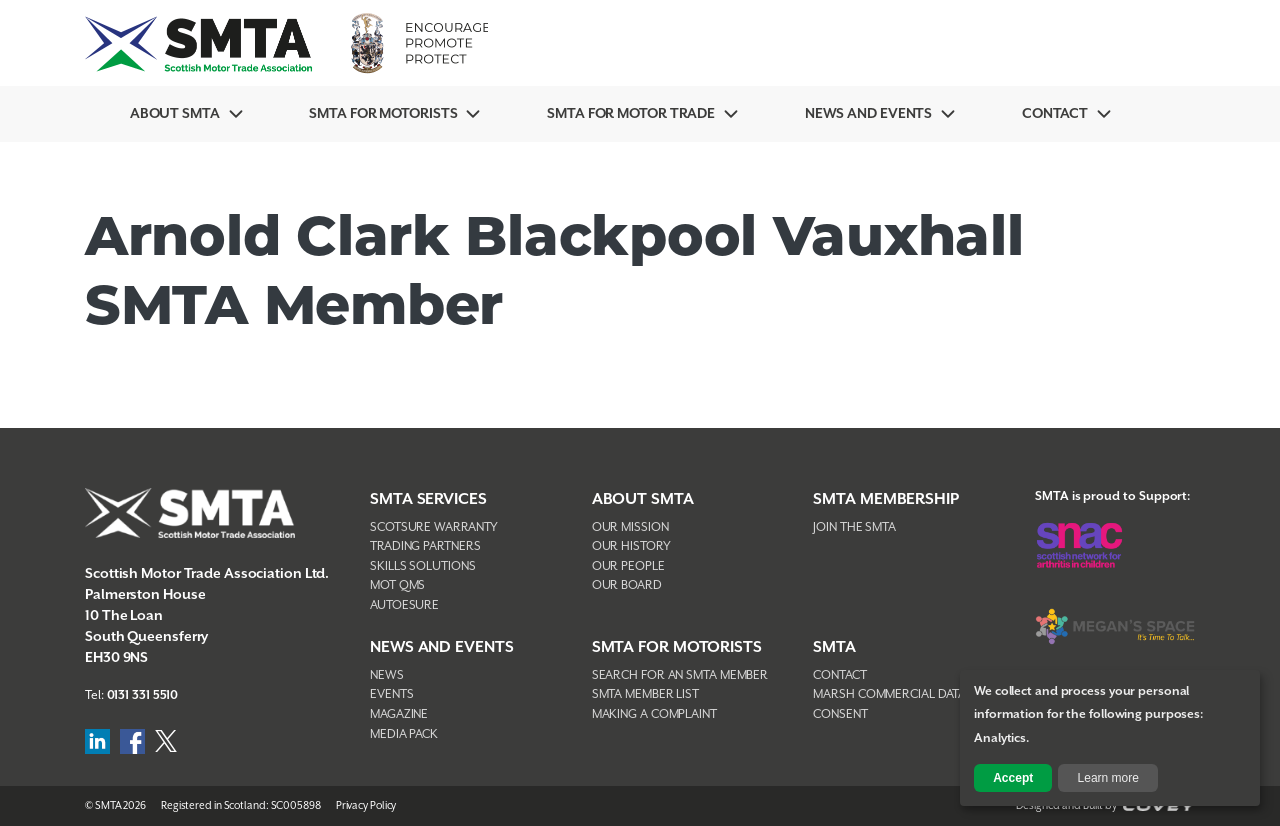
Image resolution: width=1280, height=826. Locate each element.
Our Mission (630, 527)
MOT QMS (397, 585)
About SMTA (175, 114)
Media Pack (404, 734)
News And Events (869, 114)
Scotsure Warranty (434, 527)
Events (391, 694)
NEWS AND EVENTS (442, 647)
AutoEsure (404, 605)
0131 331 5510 (143, 695)
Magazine (399, 714)
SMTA (834, 647)
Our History (631, 546)
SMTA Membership (886, 499)
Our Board (627, 585)
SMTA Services (428, 499)
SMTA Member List (645, 694)
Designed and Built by (1105, 806)
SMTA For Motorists (383, 114)
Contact (1055, 114)
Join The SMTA (854, 527)
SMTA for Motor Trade (631, 114)
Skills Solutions (422, 566)
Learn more (1108, 778)
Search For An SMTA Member (680, 675)
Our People (628, 566)
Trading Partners (425, 546)
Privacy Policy (366, 806)
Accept (1013, 778)
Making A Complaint (654, 714)
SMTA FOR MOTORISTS (677, 647)
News (387, 675)
